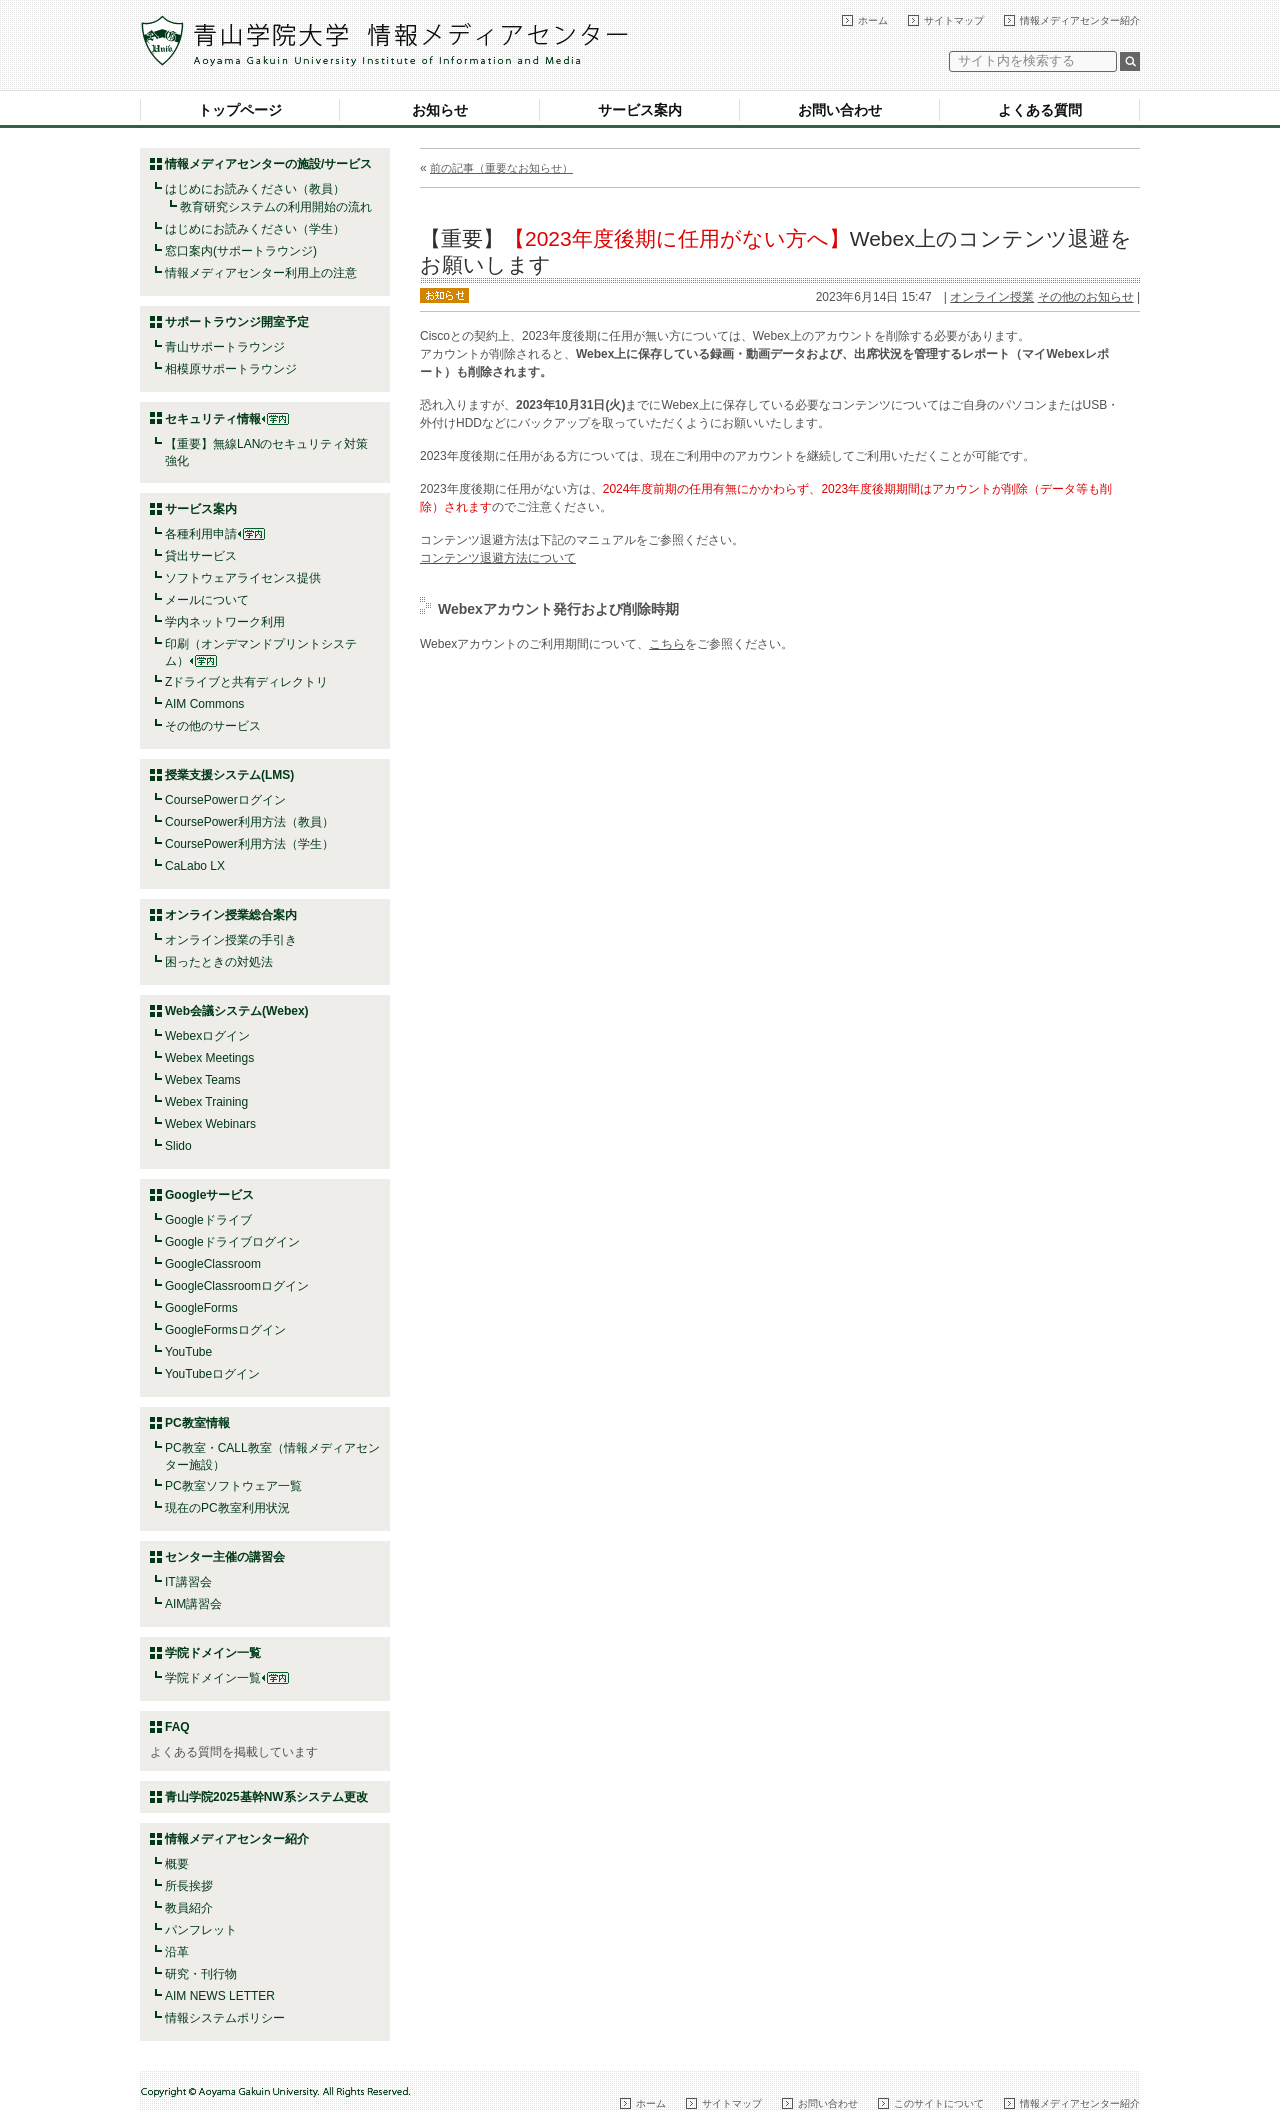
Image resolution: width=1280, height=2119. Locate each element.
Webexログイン (207, 1036)
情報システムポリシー (225, 2018)
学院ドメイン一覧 (227, 1678)
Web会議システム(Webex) (237, 1011)
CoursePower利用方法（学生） (249, 844)
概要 (177, 1864)
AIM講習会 (193, 1604)
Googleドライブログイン (232, 1242)
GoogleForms (201, 1308)
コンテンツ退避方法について (498, 558)
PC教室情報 (197, 1423)
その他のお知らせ (1086, 297)
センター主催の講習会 (225, 1557)
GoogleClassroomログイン (237, 1286)
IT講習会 (188, 1582)
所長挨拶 (189, 1886)
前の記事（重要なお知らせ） (501, 168)
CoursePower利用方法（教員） (249, 822)
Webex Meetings (209, 1058)
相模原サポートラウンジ (231, 369)
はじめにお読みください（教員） (255, 189)
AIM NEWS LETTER (220, 1996)
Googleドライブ (208, 1220)
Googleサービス (209, 1195)
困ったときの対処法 (219, 962)
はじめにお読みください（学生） (255, 229)
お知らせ (440, 110)
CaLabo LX (195, 866)
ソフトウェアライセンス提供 (243, 578)
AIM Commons (204, 704)
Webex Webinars (210, 1124)
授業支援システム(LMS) (229, 775)
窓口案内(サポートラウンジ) (241, 251)
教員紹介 (189, 1908)
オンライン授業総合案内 (231, 915)
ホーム (873, 20)
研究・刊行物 (201, 1974)
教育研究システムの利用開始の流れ (276, 207)
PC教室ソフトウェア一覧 (233, 1486)
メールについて (207, 600)
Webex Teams (203, 1080)
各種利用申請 (201, 534)
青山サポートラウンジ (225, 347)
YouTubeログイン (212, 1374)
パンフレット (201, 1930)
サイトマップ (954, 20)
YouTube (188, 1352)
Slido (178, 1146)
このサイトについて (939, 2103)
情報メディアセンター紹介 (1080, 20)
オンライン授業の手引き (231, 940)
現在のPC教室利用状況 (227, 1508)
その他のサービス (213, 726)
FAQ (177, 1727)
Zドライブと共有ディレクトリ (246, 682)
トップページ (240, 110)
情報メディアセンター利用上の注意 (261, 273)
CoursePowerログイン (225, 800)
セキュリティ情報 (227, 419)
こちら (667, 644)
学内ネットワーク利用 (225, 622)
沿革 (177, 1952)
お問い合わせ (840, 110)
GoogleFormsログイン (225, 1330)
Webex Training (206, 1102)
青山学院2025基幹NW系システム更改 (266, 1797)
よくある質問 (1040, 110)
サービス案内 (640, 110)
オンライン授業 (992, 297)
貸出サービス (201, 556)
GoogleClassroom (213, 1264)
